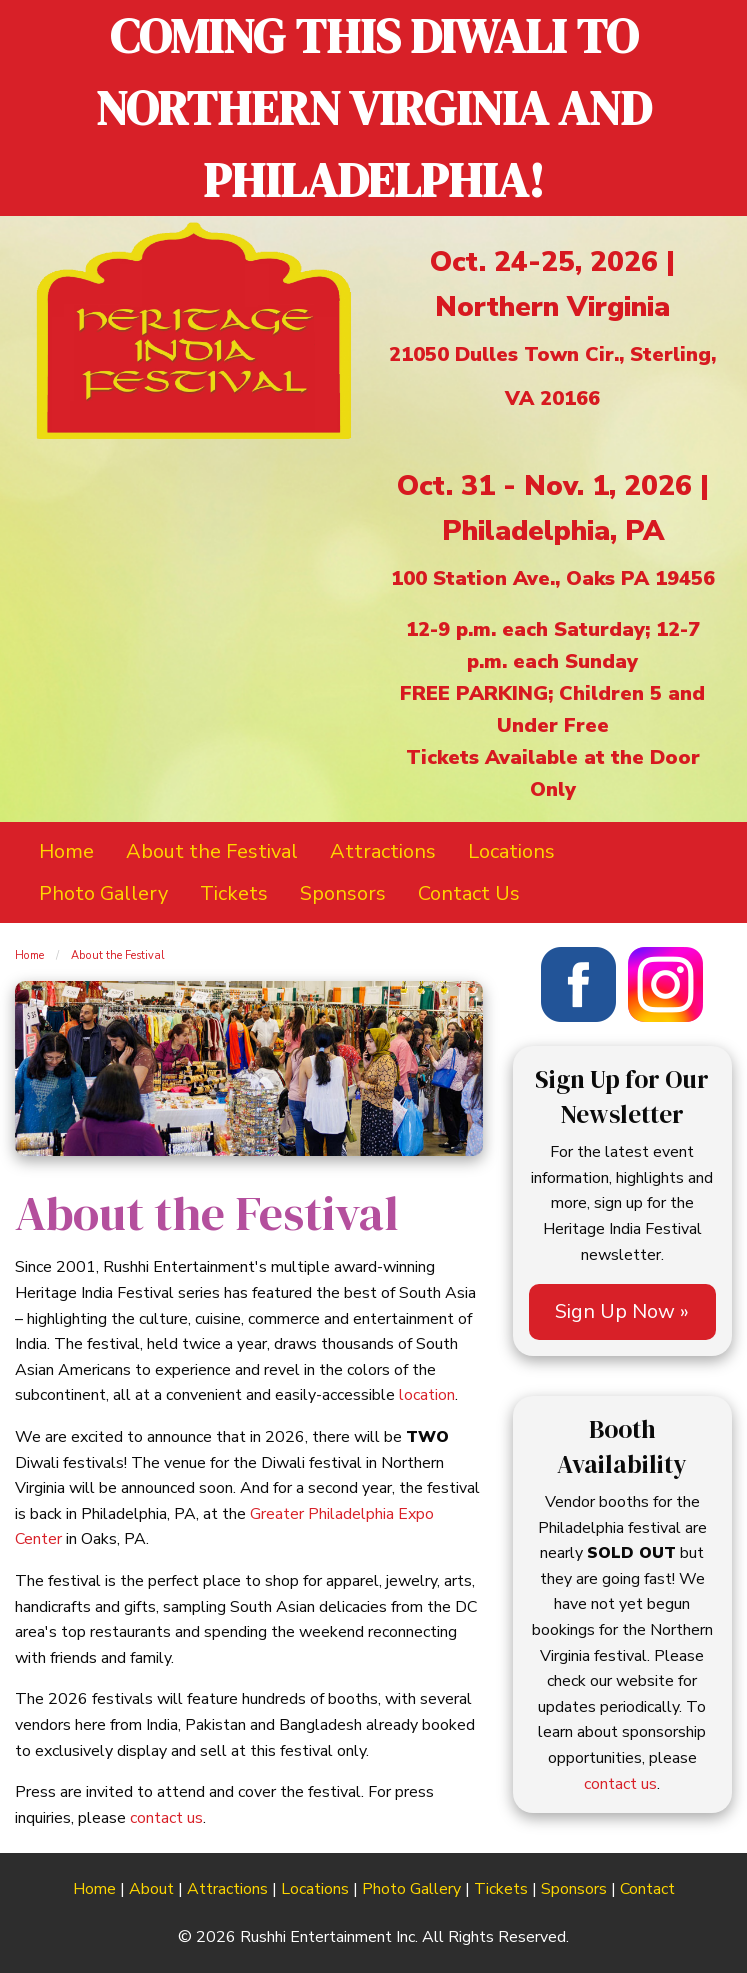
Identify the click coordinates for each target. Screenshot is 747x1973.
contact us (166, 1818)
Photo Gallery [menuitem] (103, 893)
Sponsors (574, 1889)
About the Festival (118, 955)
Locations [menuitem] (511, 851)
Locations (315, 1889)
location (427, 1395)
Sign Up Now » (622, 1311)
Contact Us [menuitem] (469, 893)
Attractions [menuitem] (383, 851)
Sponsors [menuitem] (343, 893)
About (151, 1889)
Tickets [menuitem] (234, 893)
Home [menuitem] (66, 851)
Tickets (501, 1889)
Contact (647, 1889)
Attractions (227, 1889)
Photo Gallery (411, 1889)
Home (29, 955)
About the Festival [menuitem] (212, 851)
